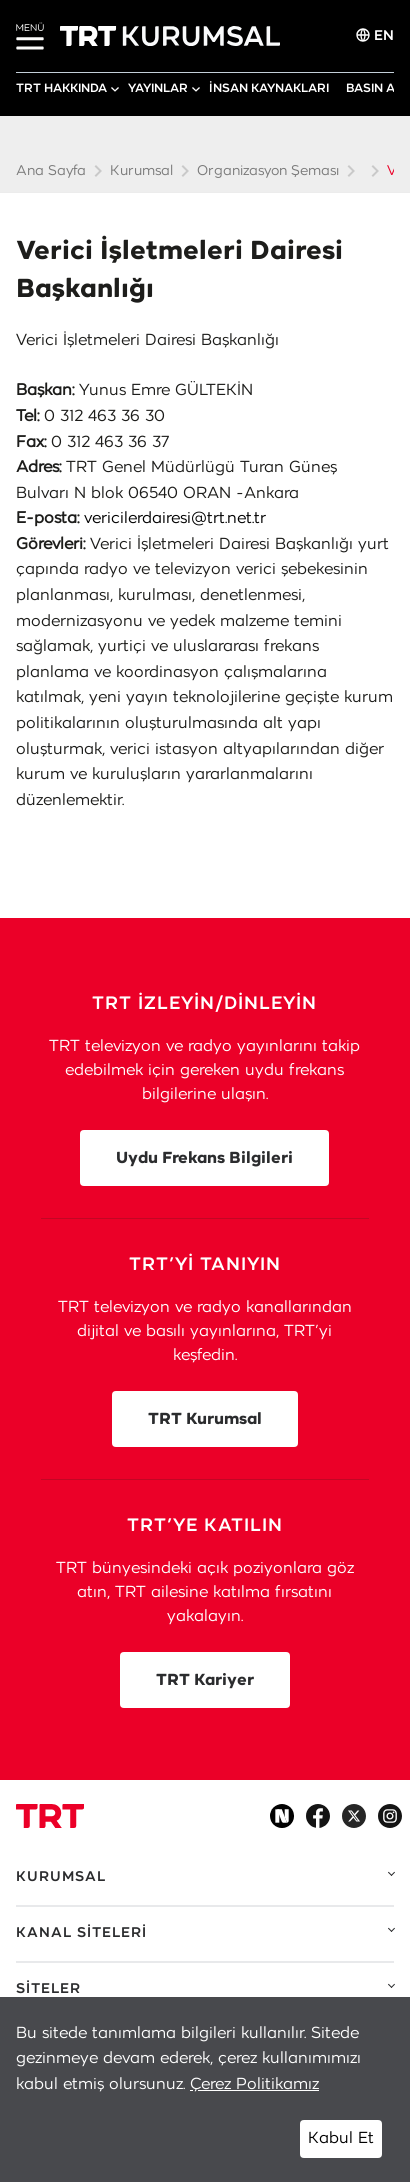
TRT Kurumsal (205, 1419)
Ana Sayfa (51, 171)
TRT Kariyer (205, 1680)
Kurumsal (141, 171)
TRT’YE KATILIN (205, 1526)
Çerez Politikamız (254, 2084)
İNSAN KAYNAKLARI (269, 88)
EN (375, 35)
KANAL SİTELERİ (81, 1933)
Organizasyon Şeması (268, 171)
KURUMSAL (61, 1877)
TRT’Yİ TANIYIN (205, 1265)
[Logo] (50, 1816)
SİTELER (48, 1989)
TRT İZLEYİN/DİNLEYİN (204, 1004)
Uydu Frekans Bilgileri (204, 1158)
